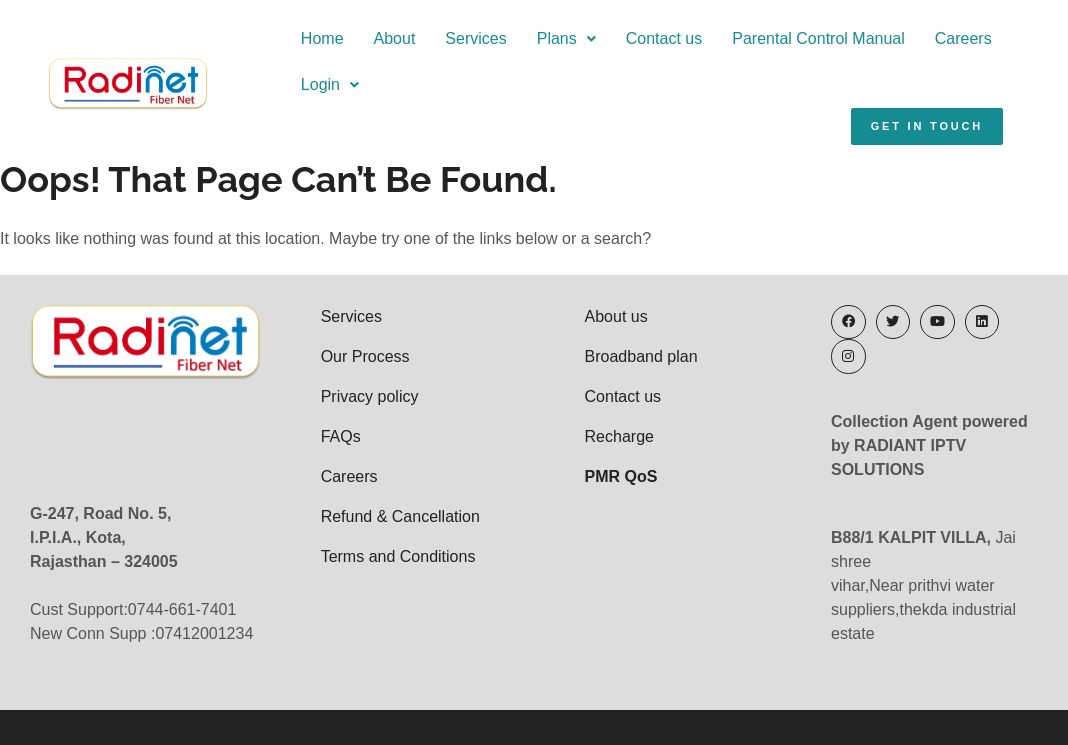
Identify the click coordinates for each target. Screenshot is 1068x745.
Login (994, 38)
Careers (906, 38)
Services (419, 38)
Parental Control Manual (761, 38)
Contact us (607, 38)
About (338, 38)
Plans (509, 38)
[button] (509, 39)
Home (265, 38)
